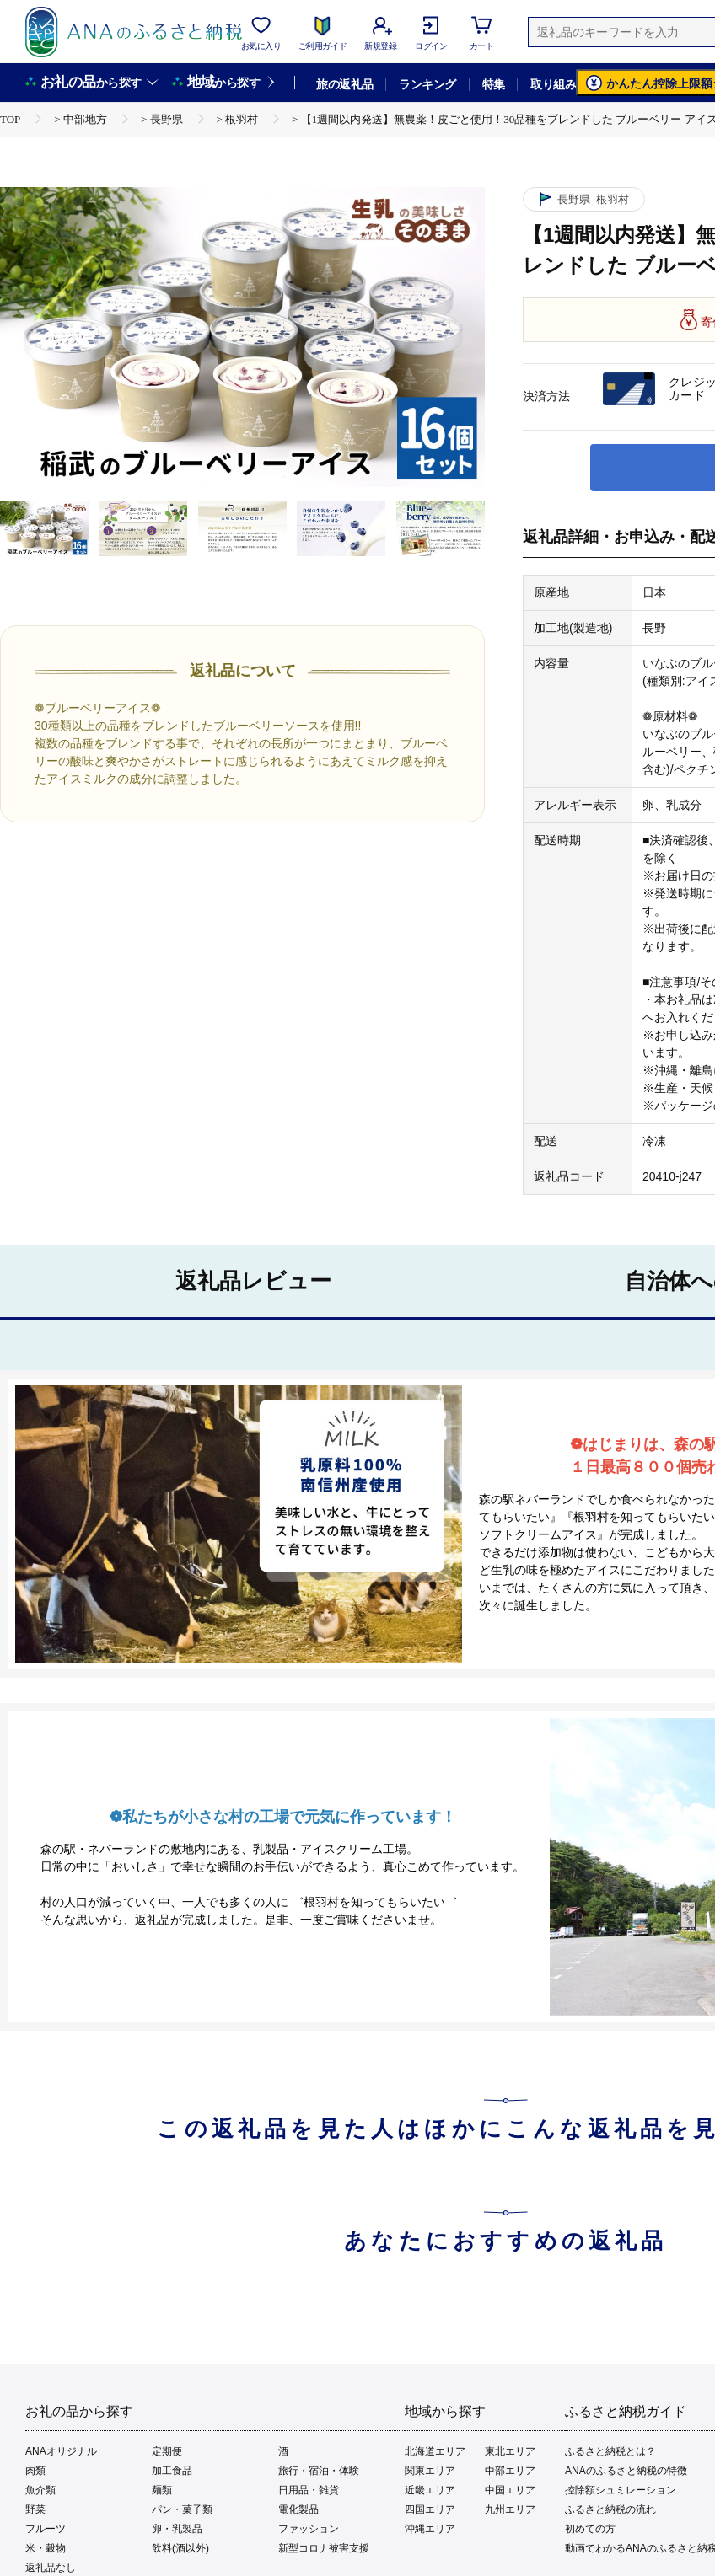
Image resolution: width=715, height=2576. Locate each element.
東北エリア (510, 2451)
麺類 (162, 2490)
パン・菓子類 (182, 2509)
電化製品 (298, 2509)
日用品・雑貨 (308, 2490)
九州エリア (510, 2509)
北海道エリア (435, 2451)
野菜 (35, 2509)
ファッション (308, 2529)
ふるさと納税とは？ (610, 2451)
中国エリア (510, 2490)
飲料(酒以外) (180, 2548)
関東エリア (430, 2471)
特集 (493, 84)
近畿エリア (430, 2490)
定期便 (167, 2451)
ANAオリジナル (61, 2451)
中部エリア (510, 2471)
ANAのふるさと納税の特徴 (626, 2471)
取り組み (553, 84)
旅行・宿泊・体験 (318, 2471)
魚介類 (40, 2490)
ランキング (427, 84)
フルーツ (45, 2529)
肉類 (35, 2471)
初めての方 (590, 2529)
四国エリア (430, 2509)
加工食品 (172, 2471)
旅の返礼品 (344, 84)
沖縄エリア (430, 2529)
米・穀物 (45, 2548)
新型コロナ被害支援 (323, 2548)
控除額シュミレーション (620, 2490)
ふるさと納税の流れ (610, 2509)
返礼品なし (50, 2567)
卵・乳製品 (177, 2529)
